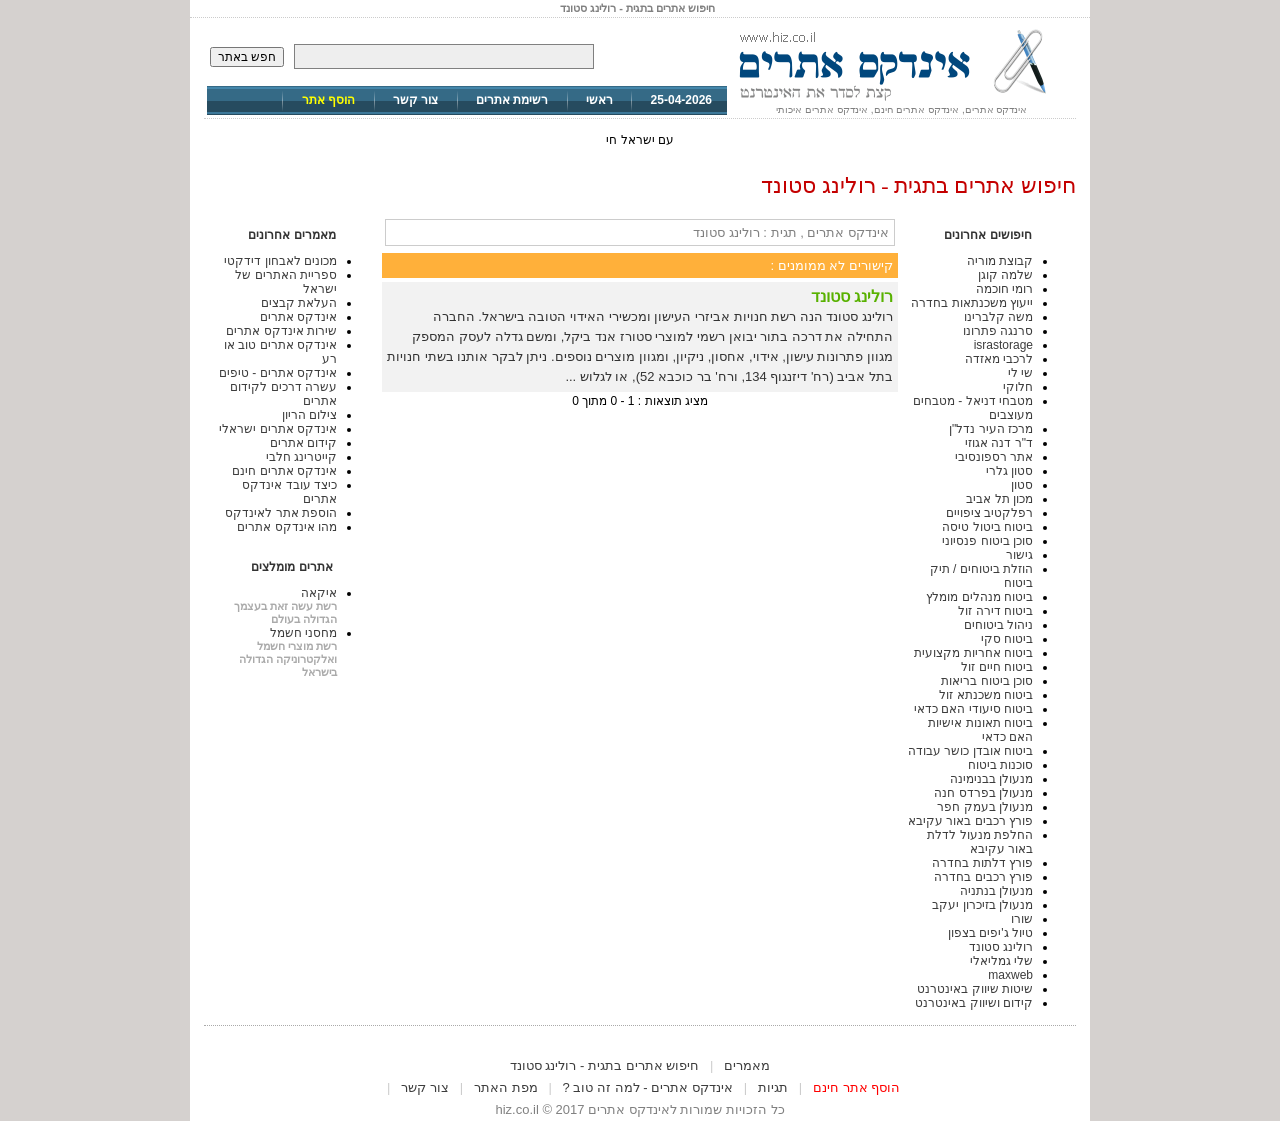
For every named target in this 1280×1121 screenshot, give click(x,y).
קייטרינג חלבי (301, 457)
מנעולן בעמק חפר (985, 807)
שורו (1022, 919)
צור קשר (415, 100)
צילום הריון (309, 415)
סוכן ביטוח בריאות (987, 681)
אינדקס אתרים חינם (284, 471)
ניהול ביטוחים (998, 625)
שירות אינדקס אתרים (281, 331)
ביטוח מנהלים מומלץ (979, 597)
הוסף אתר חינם (856, 1087)
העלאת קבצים (299, 303)
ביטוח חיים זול (997, 667)
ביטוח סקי (1007, 639)
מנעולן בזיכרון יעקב (982, 905)
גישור (1019, 555)
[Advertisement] (640, 1047)
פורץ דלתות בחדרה (982, 863)
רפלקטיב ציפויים (989, 513)
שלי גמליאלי (1001, 961)
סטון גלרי (1009, 471)
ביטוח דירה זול (995, 611)
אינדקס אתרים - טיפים (278, 373)
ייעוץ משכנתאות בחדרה (972, 303)
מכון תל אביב (999, 499)
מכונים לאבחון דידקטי (280, 261)
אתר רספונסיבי (994, 457)
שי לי (1020, 373)
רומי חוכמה (1004, 289)
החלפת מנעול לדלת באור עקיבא (980, 842)
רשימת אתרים (512, 100)
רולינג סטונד (1001, 947)
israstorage (1003, 345)
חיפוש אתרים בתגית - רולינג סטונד (604, 1065)
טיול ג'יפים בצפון (990, 933)
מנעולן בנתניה (996, 891)
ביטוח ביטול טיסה (987, 527)
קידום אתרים (303, 443)
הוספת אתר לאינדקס (281, 513)
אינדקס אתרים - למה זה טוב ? (648, 1087)
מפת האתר (506, 1087)
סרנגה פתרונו (998, 331)
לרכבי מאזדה (999, 359)
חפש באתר (247, 57)
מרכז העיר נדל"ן (991, 429)
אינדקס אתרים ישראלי (278, 429)
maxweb (1010, 975)
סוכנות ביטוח (1000, 765)
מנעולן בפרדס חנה (983, 793)
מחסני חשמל (303, 633)
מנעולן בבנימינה (991, 779)
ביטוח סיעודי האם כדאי (973, 709)
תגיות (773, 1087)
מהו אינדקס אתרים (287, 527)
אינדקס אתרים (298, 317)
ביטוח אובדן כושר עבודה (970, 751)
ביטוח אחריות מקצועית (973, 653)
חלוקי (1018, 387)
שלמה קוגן (1005, 275)
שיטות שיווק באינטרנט (975, 989)
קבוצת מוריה (1000, 261)
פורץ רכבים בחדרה (983, 877)
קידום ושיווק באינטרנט (974, 1003)
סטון (1022, 485)
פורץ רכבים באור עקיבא (970, 821)
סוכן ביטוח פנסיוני (987, 541)
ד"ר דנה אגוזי (999, 443)
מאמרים (747, 1065)
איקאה (319, 593)
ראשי (599, 100)
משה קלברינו (998, 317)
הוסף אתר (328, 100)
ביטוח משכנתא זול (986, 695)
